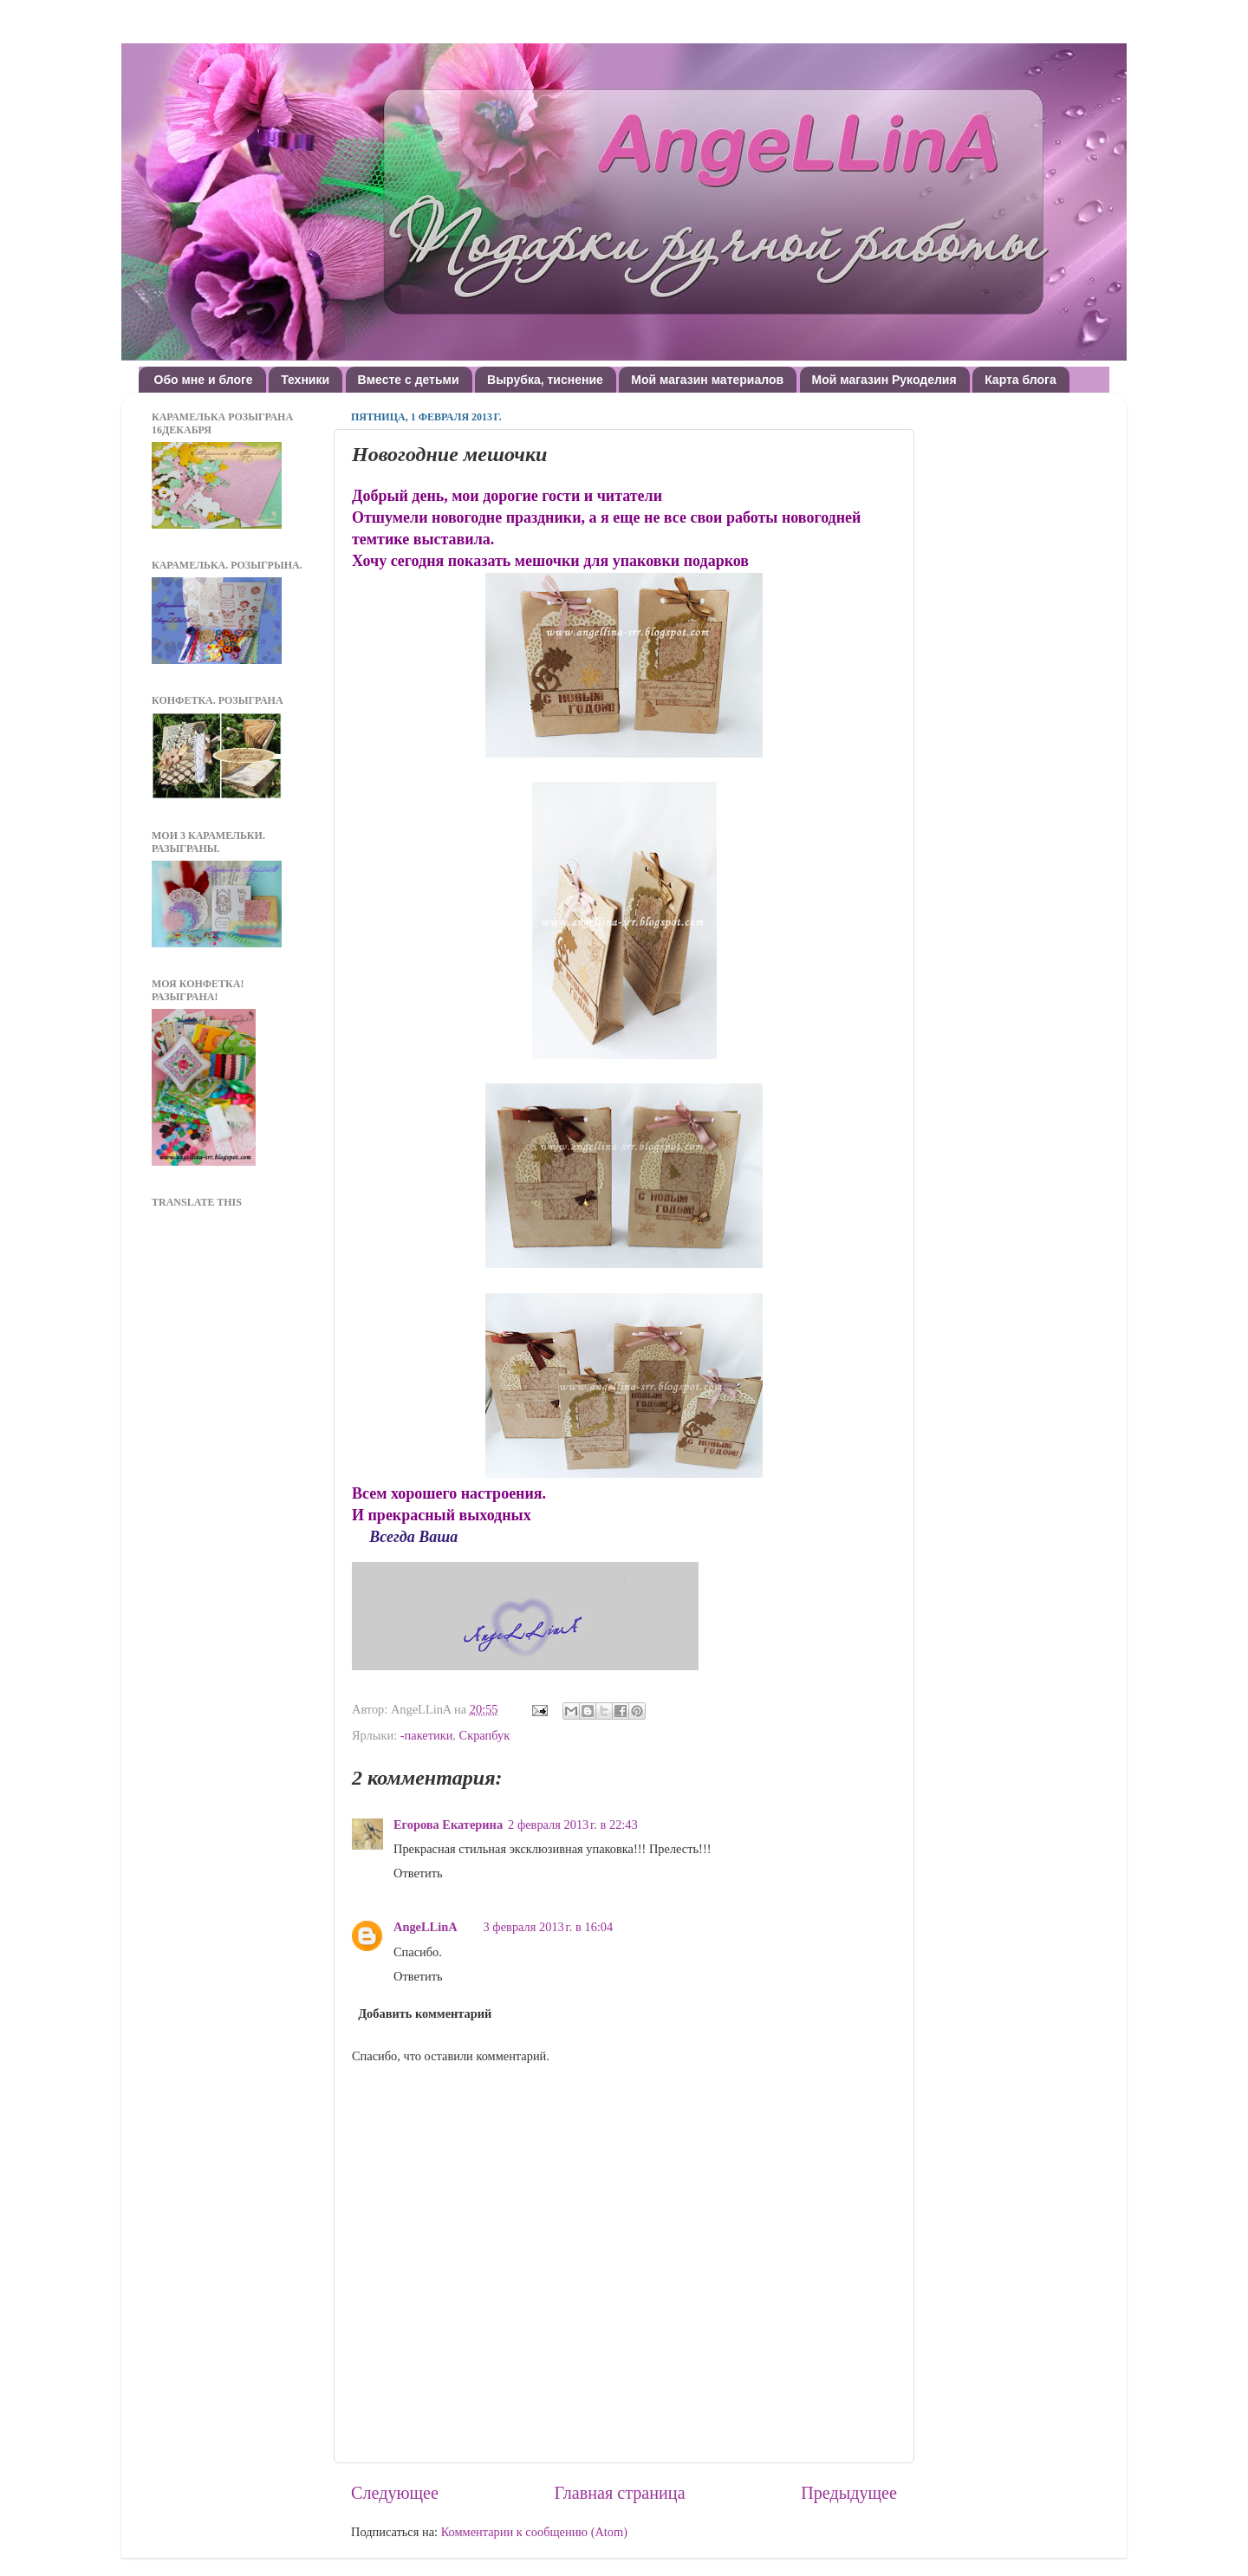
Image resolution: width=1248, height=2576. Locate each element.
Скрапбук (484, 1735)
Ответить (418, 1873)
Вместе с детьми (408, 380)
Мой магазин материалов (707, 380)
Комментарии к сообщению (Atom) (534, 2532)
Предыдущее (849, 2492)
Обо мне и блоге (203, 380)
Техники (305, 380)
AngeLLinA (425, 1927)
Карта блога (1020, 380)
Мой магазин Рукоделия (884, 380)
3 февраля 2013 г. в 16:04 (549, 1927)
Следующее (395, 2492)
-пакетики (426, 1735)
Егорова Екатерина (448, 1824)
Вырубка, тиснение (545, 380)
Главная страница (620, 2492)
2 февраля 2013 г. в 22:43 (573, 1824)
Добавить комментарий (424, 2013)
